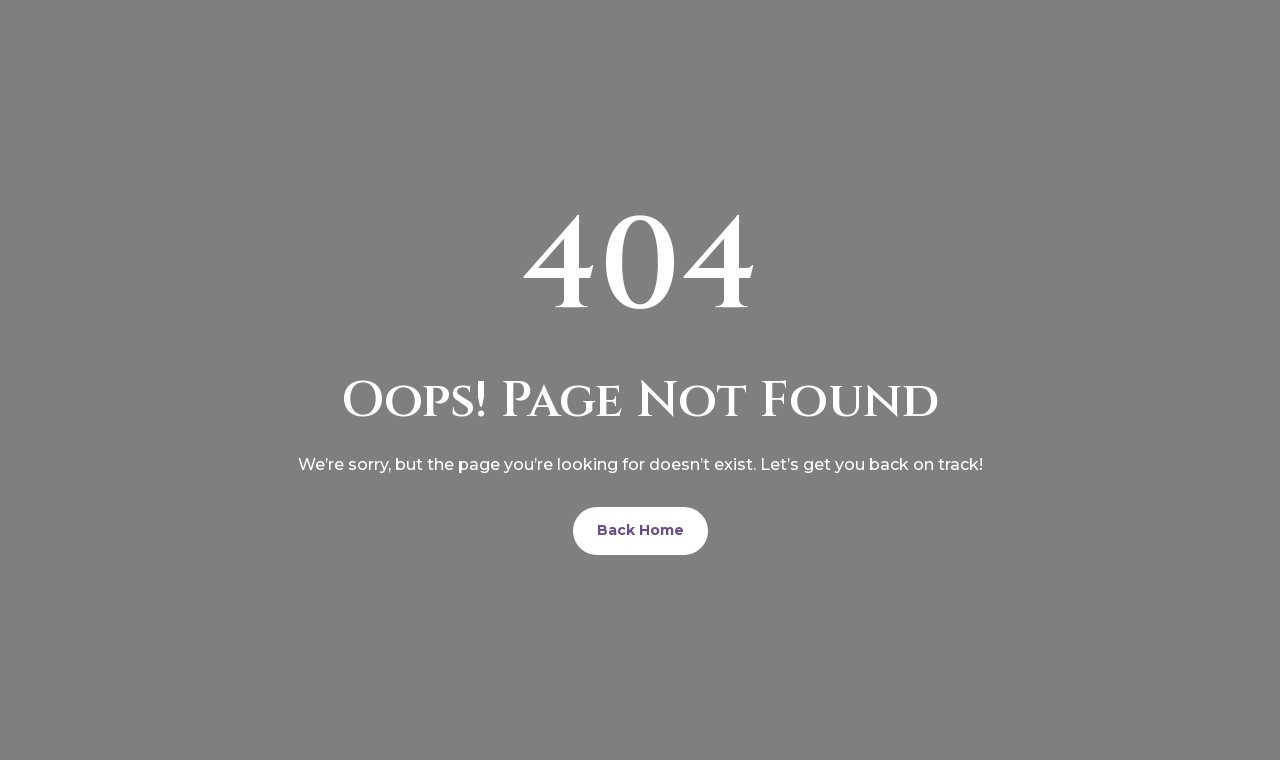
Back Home (640, 530)
